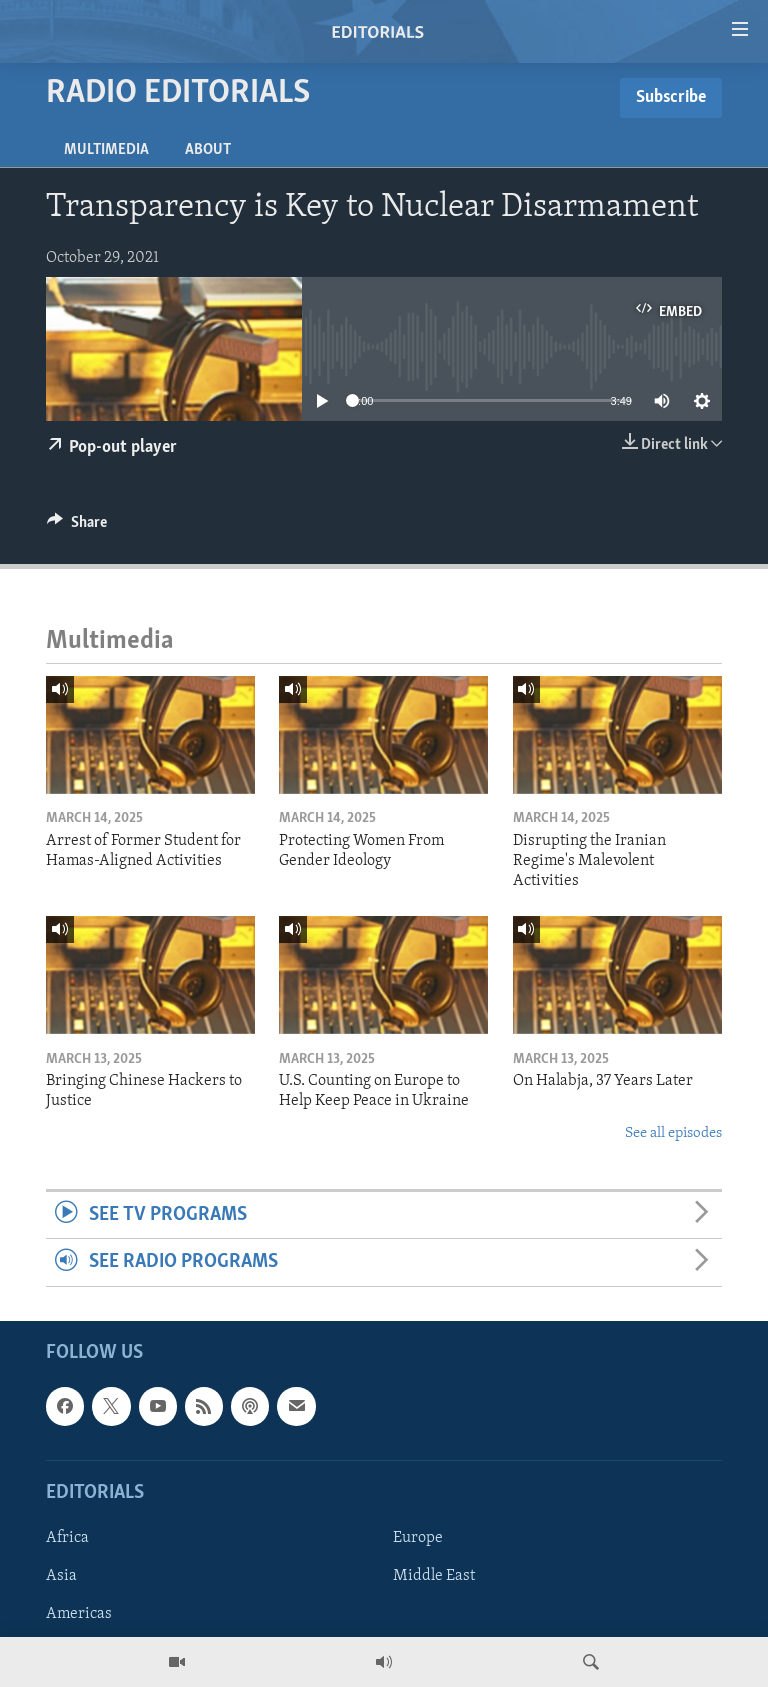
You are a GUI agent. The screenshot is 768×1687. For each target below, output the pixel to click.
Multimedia (106, 150)
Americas (79, 1614)
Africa (67, 1538)
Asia (61, 1576)
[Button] (77, 527)
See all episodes (673, 1133)
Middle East (434, 1576)
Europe (418, 1538)
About (208, 150)
